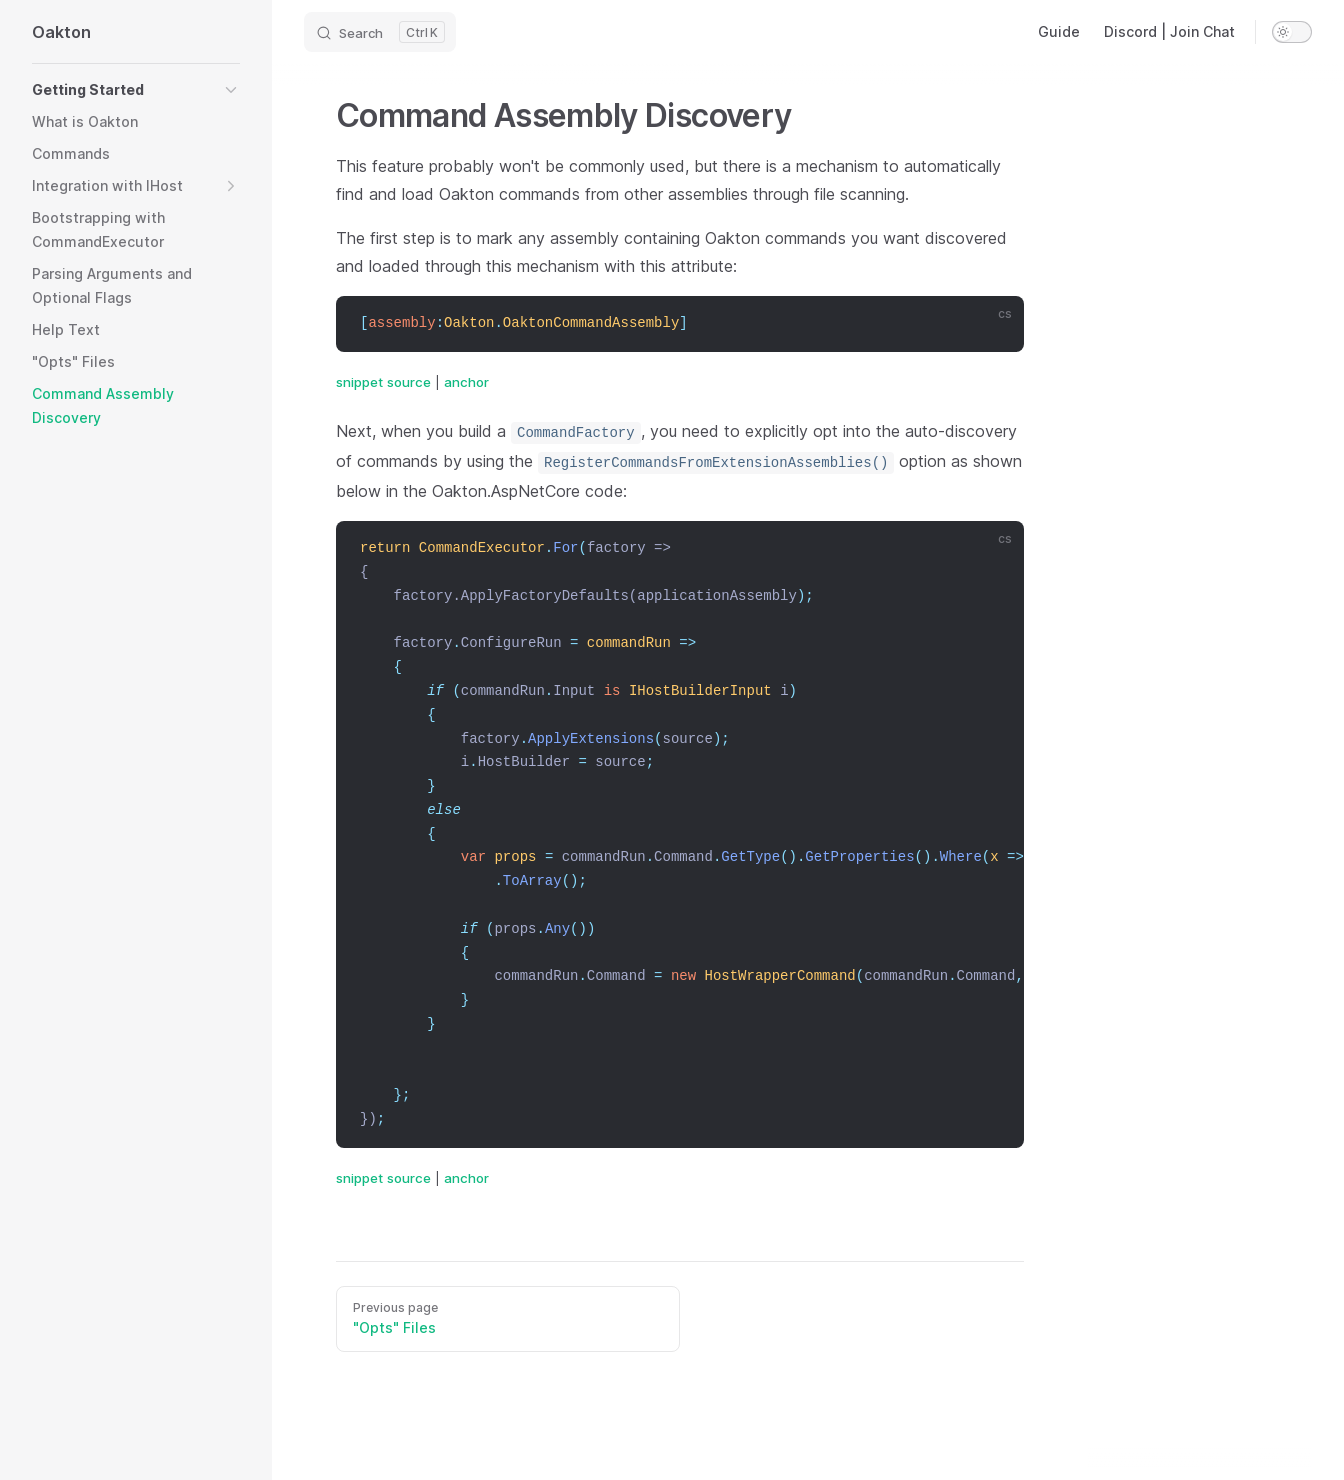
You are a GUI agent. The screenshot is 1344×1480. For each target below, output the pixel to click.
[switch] (1292, 32)
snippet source (383, 382)
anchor (466, 382)
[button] (136, 90)
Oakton (61, 32)
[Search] (380, 32)
